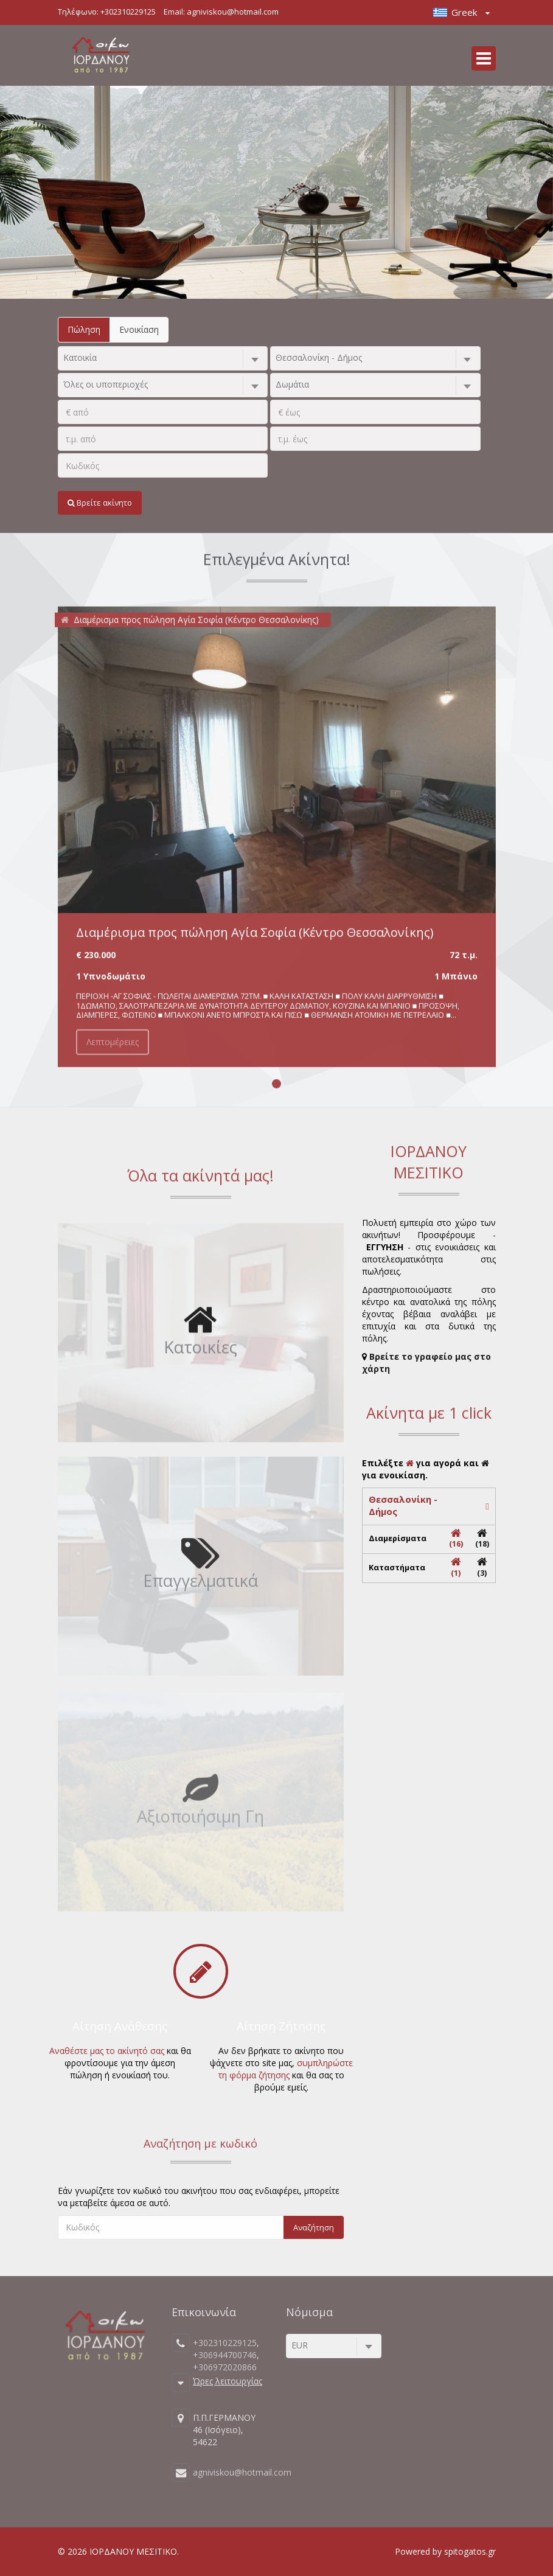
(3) (482, 1567)
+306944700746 (225, 2355)
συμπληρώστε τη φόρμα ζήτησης (285, 2069)
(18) (482, 1539)
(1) (456, 1567)
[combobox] (163, 358)
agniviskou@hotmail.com (233, 11)
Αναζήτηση (313, 2227)
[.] (163, 412)
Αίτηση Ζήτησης (281, 2026)
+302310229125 (128, 11)
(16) (456, 1539)
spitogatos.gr (470, 2551)
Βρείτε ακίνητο (100, 502)
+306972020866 (225, 2367)
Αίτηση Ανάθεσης (119, 2026)
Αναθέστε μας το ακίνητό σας (106, 2050)
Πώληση (84, 329)
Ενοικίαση (139, 329)
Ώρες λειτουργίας (227, 2380)
